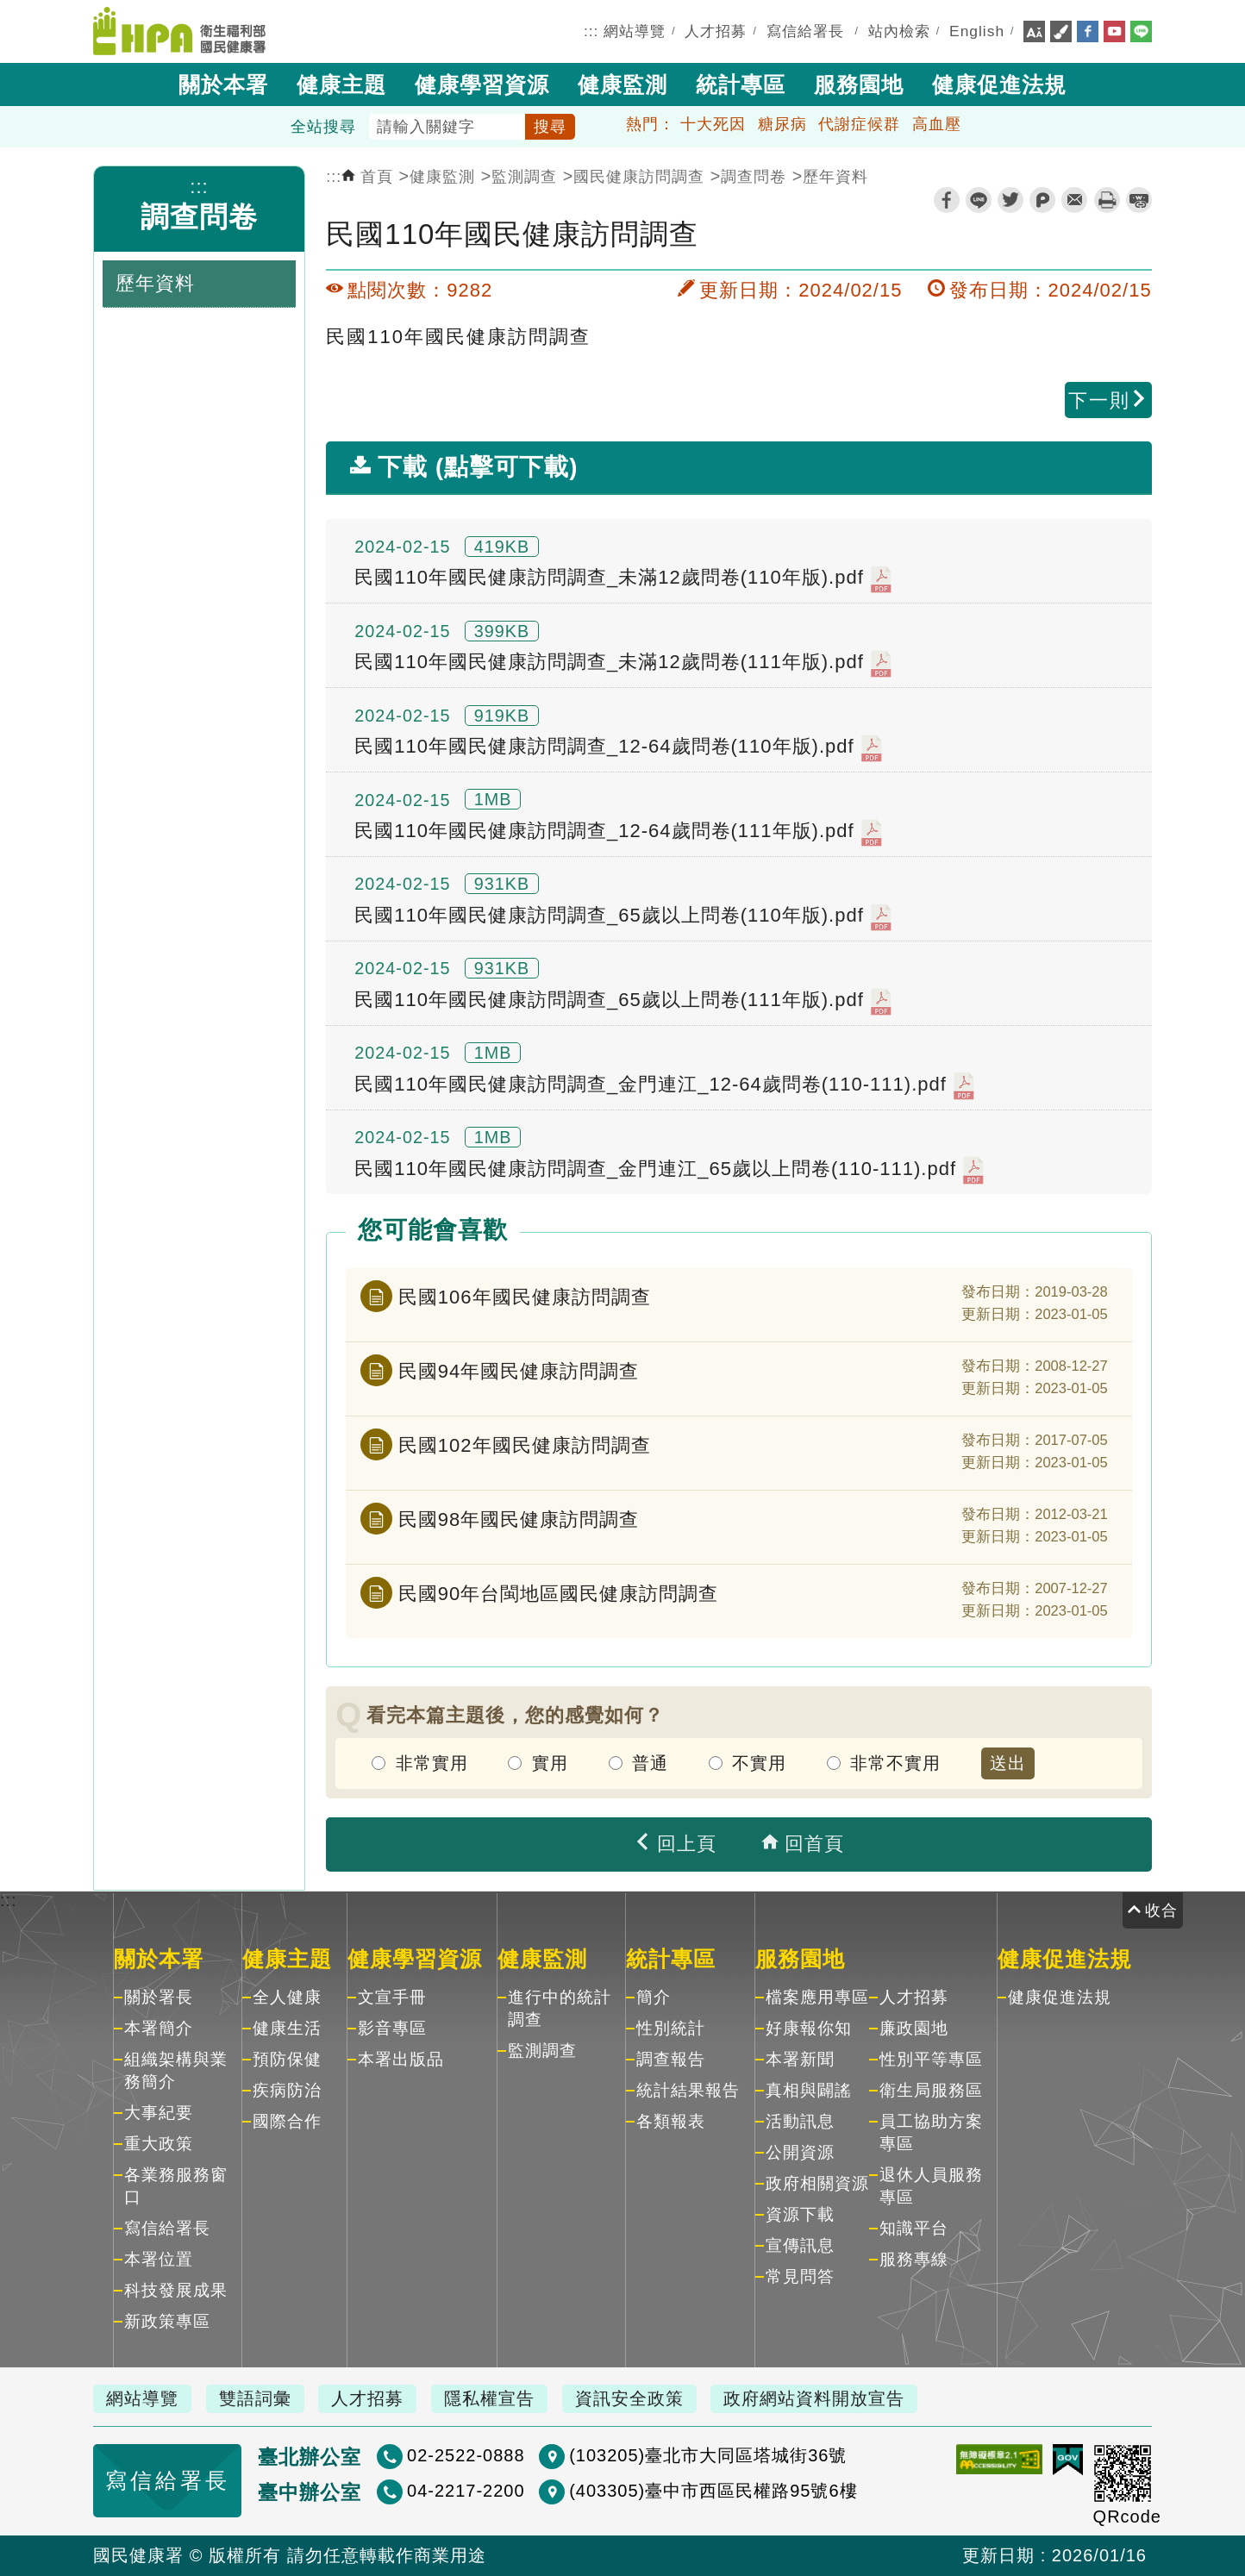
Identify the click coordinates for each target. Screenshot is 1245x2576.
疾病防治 (287, 2090)
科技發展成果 (176, 2290)
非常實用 (432, 1763)
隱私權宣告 (489, 2398)
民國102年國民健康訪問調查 (524, 1445)
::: (591, 31)
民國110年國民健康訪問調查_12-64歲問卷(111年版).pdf (617, 833)
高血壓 (936, 124)
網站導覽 (635, 31)
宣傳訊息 (800, 2245)
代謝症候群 (859, 124)
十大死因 (713, 124)
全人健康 (287, 1997)
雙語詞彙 (255, 2398)
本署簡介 (158, 2028)
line (979, 200)
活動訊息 (800, 2121)
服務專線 (913, 2259)
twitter (1010, 200)
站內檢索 (899, 31)
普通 (650, 1763)
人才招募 (716, 31)
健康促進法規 (999, 84)
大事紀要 (158, 2113)
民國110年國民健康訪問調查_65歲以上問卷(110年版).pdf (623, 917)
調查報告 (670, 2059)
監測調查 (524, 176)
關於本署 (223, 84)
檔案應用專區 (817, 1997)
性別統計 (670, 2028)
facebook (947, 200)
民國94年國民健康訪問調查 (518, 1371)
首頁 (367, 176)
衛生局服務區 (931, 2090)
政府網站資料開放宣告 (813, 2398)
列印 (1107, 200)
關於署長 (158, 1997)
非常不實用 (895, 1763)
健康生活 (287, 2028)
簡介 (653, 1997)
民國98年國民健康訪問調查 (518, 1519)
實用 (550, 1763)
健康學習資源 (482, 84)
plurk (1042, 200)
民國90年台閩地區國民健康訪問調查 (558, 1593)
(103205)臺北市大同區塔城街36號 (708, 2455)
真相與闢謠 (809, 2090)
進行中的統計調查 (559, 2008)
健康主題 (341, 84)
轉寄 (1074, 200)
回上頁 (675, 1843)
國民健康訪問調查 (638, 176)
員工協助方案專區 (931, 2132)
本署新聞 (800, 2059)
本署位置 (158, 2259)
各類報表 (670, 2121)
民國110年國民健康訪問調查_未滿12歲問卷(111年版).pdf (623, 664)
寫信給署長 (805, 31)
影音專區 (392, 2028)
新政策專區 (167, 2321)
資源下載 (800, 2214)
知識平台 (913, 2228)
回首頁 (802, 1843)
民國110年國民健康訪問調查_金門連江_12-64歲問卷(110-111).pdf (664, 1085)
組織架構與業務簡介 (176, 2070)
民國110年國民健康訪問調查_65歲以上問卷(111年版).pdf (623, 1002)
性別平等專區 (931, 2059)
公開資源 (800, 2152)
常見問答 (800, 2276)
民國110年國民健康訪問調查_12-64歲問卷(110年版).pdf (617, 748)
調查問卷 (199, 217)
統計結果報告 (688, 2090)
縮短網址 (1139, 200)
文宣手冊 (392, 1997)
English (976, 31)
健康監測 (622, 84)
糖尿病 (782, 124)
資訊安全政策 (629, 2398)
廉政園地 (913, 2028)
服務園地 (859, 84)
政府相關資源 (817, 2183)
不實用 (759, 1763)
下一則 (1108, 400)
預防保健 (287, 2059)
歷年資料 (835, 176)
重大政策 (158, 2144)
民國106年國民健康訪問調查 (524, 1297)
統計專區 (740, 84)
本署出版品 (401, 2059)
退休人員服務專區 (931, 2186)
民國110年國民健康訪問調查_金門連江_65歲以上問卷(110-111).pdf (669, 1170)
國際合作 (287, 2121)
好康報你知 (809, 2028)
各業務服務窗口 (176, 2186)
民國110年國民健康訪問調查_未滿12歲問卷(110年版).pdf (623, 579)
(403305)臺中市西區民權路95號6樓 (713, 2490)
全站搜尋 (323, 126)
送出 (1008, 1763)
